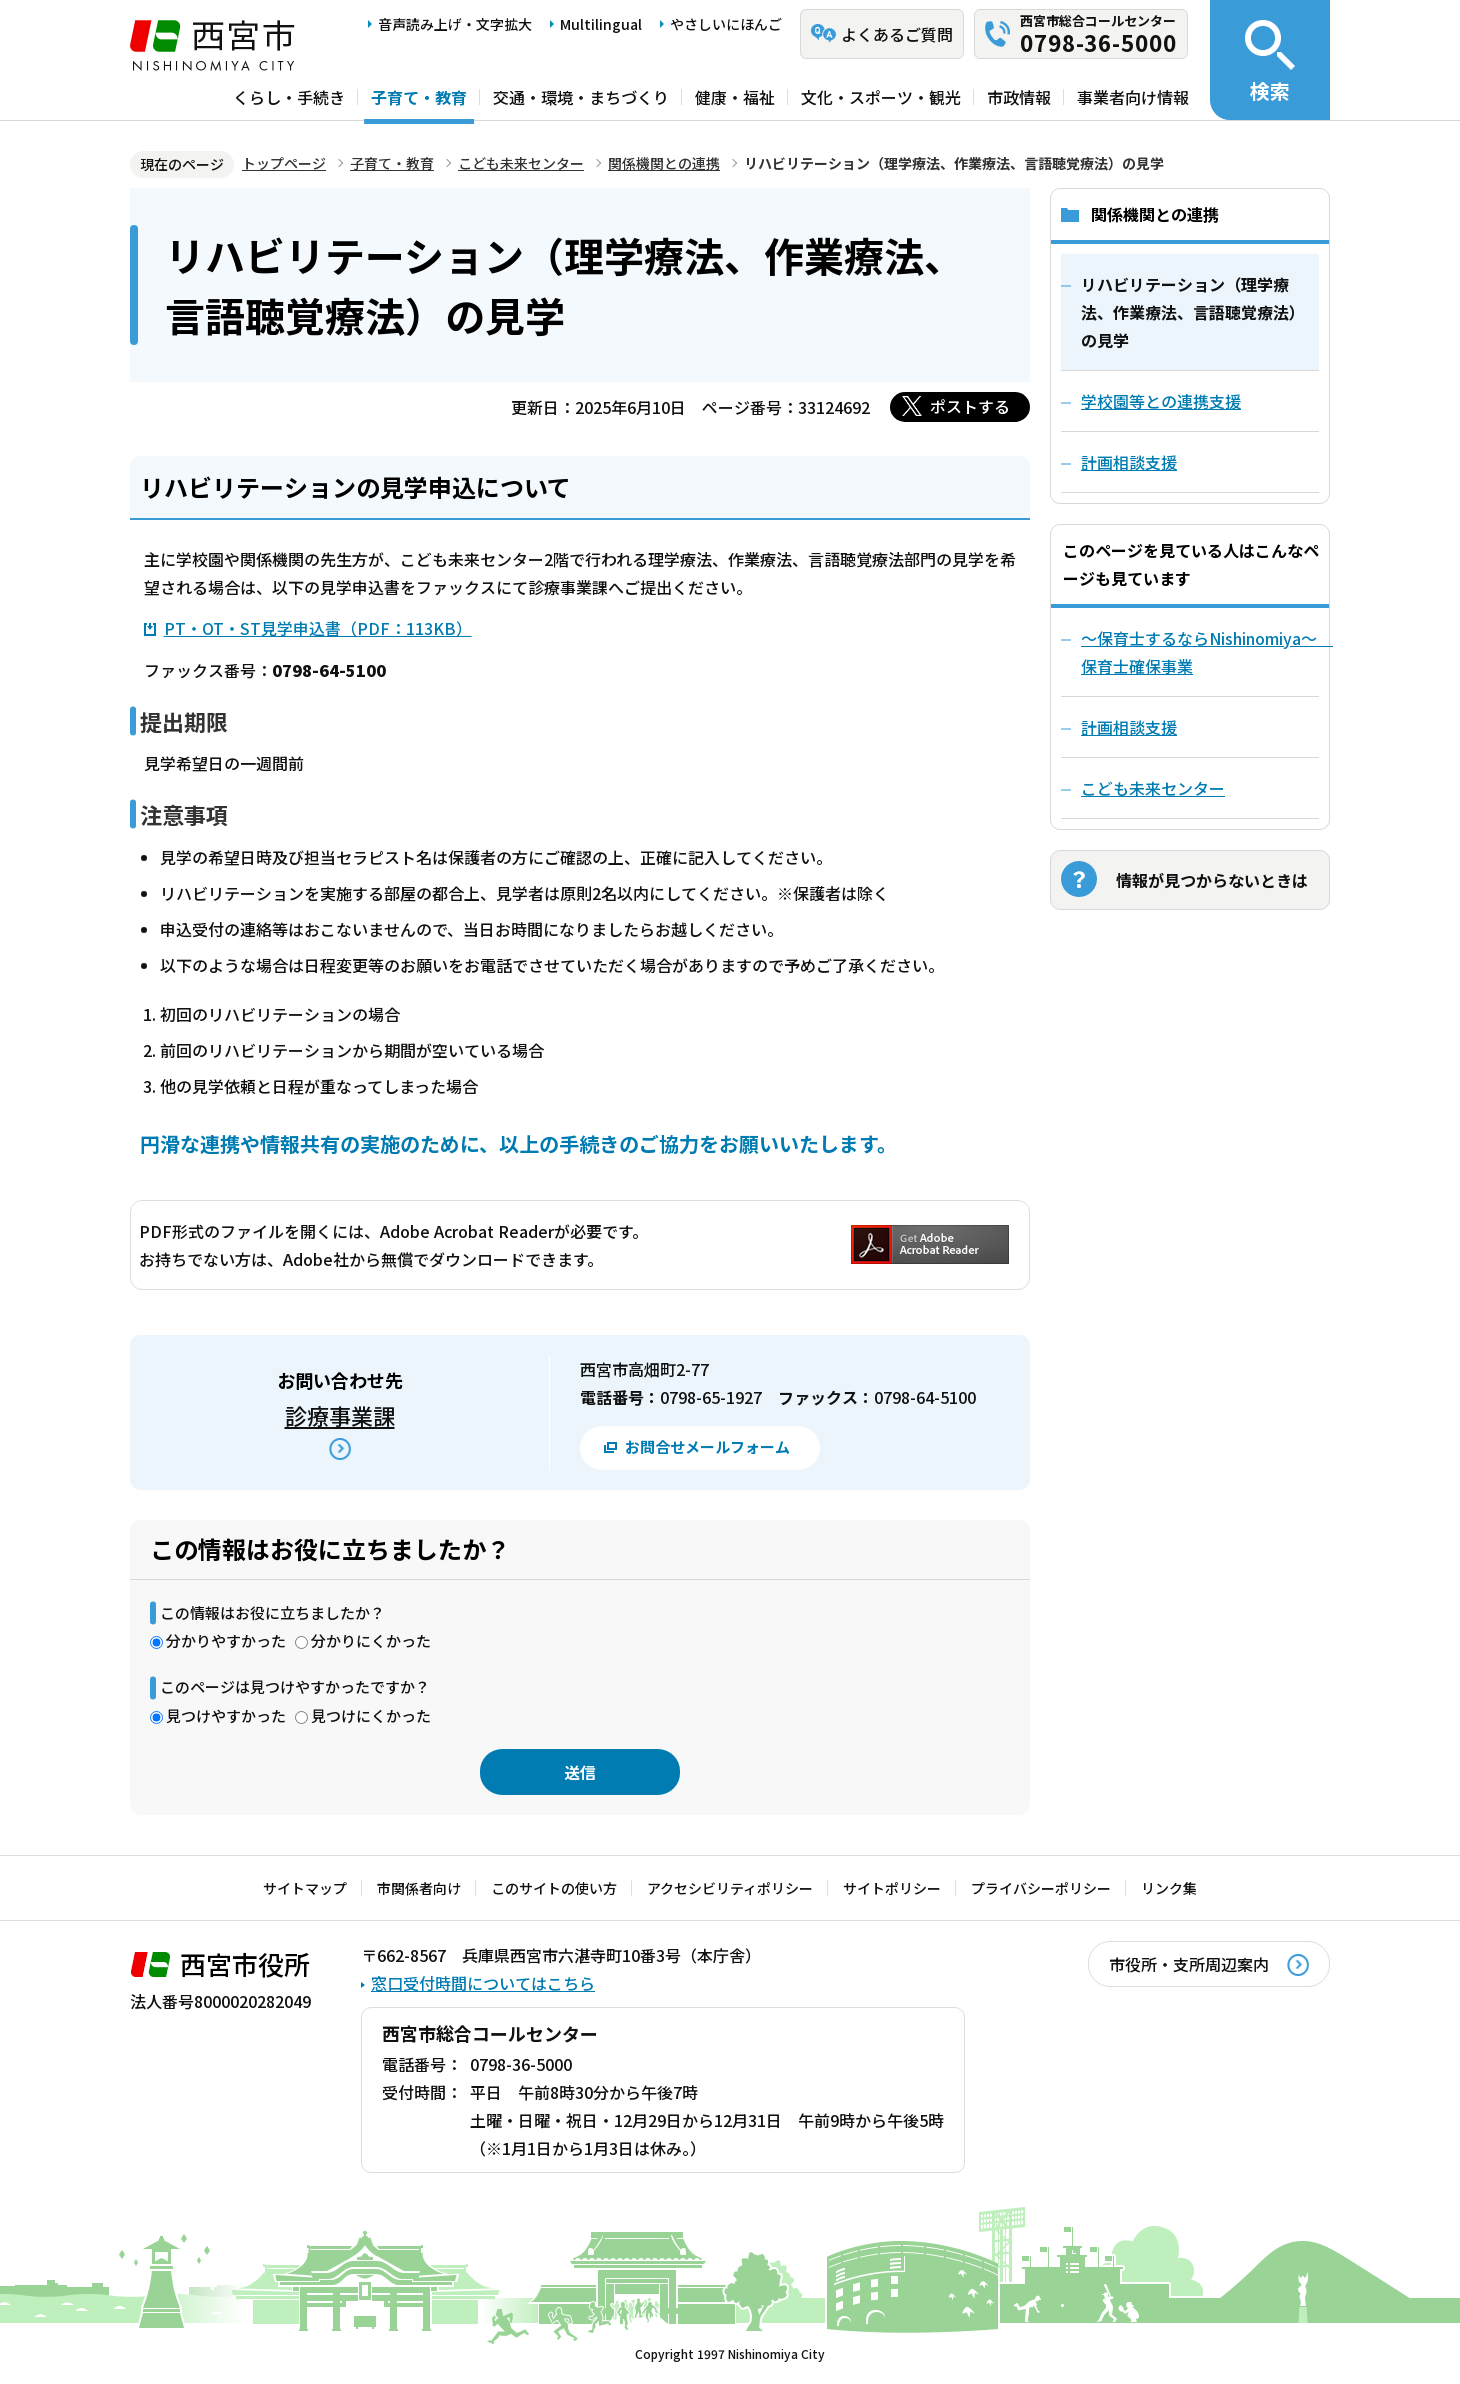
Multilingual (601, 24)
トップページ (284, 163)
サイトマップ (305, 1888)
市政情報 (1019, 97)
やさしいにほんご (726, 24)
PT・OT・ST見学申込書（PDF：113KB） (318, 628)
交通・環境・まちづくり (581, 97)
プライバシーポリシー (1041, 1888)
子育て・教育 (419, 97)
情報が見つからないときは (1212, 880)
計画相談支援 (1129, 727)
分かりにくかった (371, 1640)
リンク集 (1169, 1888)
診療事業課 (340, 1415)
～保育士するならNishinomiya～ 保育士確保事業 (1200, 652)
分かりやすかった (226, 1640)
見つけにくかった (371, 1715)
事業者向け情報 (1133, 97)
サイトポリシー (892, 1888)
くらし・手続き (289, 97)
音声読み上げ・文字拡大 (455, 24)
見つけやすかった (226, 1715)
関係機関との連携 (664, 163)
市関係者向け (419, 1888)
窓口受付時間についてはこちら (483, 1983)
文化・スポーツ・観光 (881, 97)
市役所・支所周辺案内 (1189, 1964)
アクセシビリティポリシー (730, 1888)
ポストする (970, 406)
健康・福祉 (735, 97)
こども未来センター (521, 163)
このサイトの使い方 (554, 1888)
